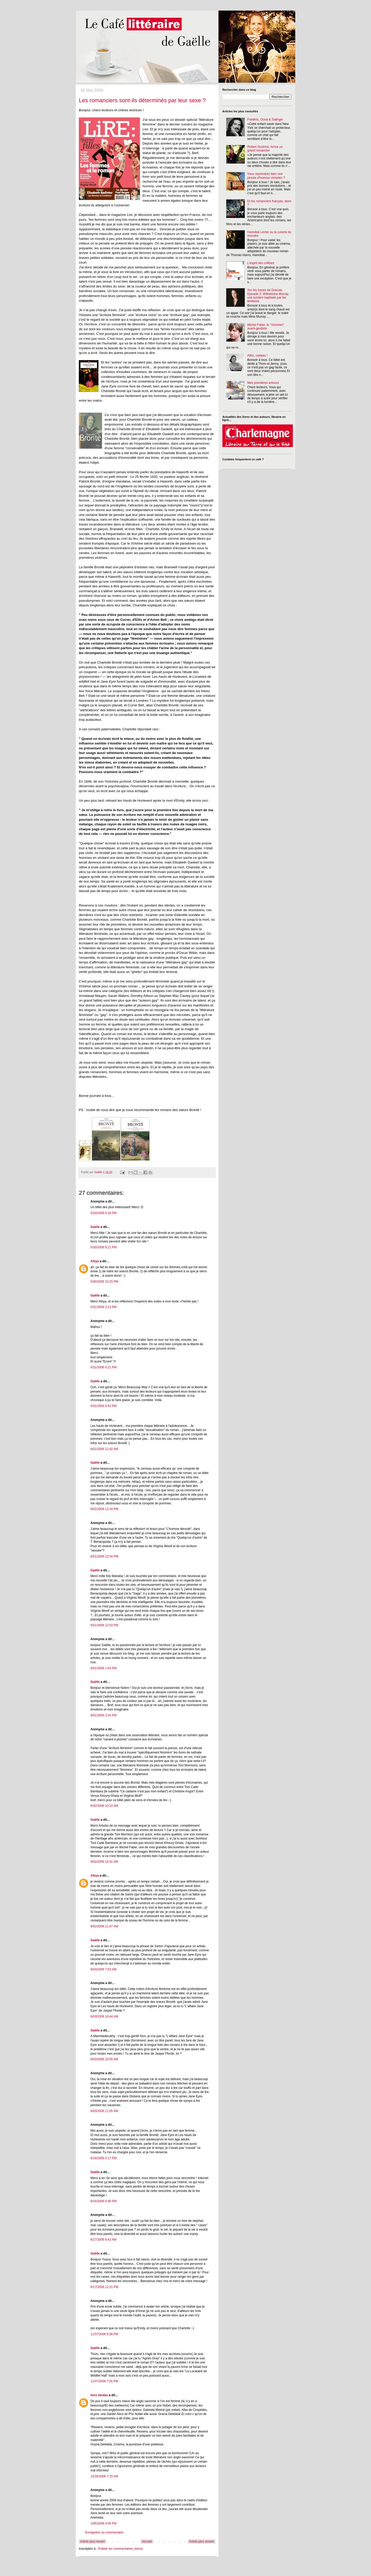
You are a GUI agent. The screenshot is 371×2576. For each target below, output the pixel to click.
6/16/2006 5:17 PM (103, 2158)
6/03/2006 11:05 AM (104, 2111)
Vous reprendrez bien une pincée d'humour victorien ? (266, 175)
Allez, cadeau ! (257, 355)
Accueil (147, 2541)
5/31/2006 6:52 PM (103, 1406)
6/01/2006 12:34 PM (104, 1556)
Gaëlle (95, 1227)
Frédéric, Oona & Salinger (265, 119)
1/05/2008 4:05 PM (103, 2523)
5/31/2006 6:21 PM (103, 1367)
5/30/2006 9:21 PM (103, 1247)
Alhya (94, 1261)
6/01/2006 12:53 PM (104, 1625)
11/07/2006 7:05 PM (104, 2381)
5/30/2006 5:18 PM (103, 1213)
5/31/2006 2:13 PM (103, 1307)
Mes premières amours (263, 383)
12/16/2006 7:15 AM (104, 2476)
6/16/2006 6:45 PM (103, 2201)
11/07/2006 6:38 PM (104, 2334)
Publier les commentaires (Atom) (120, 2548)
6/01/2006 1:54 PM (103, 1668)
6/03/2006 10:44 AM (104, 2016)
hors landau (99, 2395)
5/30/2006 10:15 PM (104, 1281)
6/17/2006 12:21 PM (104, 2287)
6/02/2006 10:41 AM (104, 1861)
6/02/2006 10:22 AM (104, 1806)
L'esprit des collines (260, 263)
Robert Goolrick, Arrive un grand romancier (265, 148)
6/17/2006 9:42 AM (103, 2239)
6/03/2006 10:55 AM (104, 2059)
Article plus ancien (201, 2541)
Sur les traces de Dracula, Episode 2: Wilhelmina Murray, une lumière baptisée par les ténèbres (268, 295)
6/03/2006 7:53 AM (103, 1969)
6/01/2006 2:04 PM (103, 1715)
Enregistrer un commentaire (104, 2532)
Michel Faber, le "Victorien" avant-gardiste (265, 326)
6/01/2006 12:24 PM (104, 1509)
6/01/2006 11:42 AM (104, 1449)
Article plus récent (92, 2541)
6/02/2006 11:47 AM (104, 1926)
